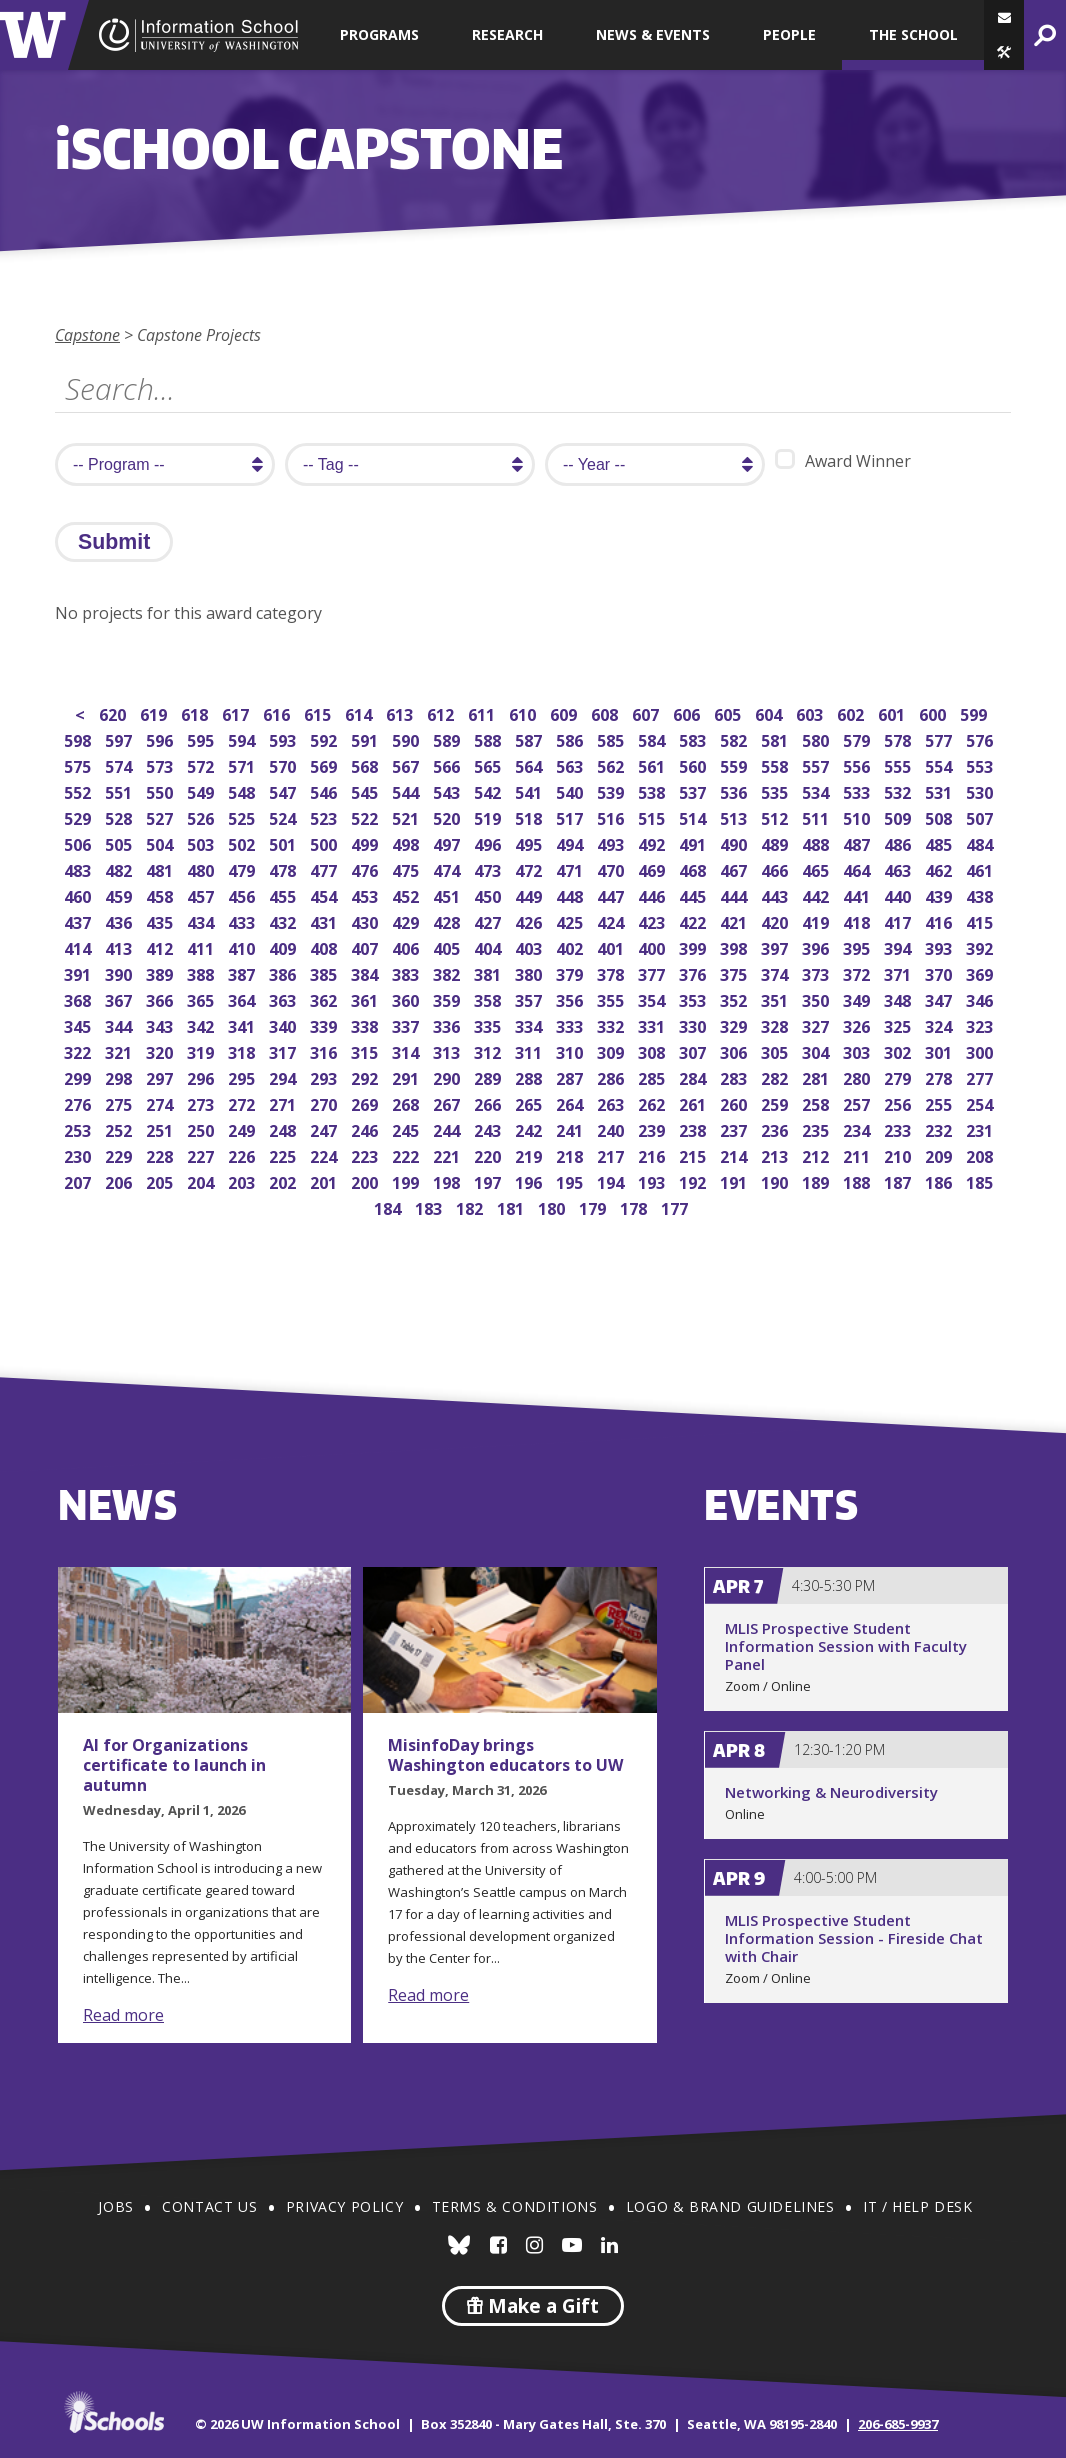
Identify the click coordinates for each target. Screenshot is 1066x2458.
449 (530, 894)
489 (776, 842)
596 (161, 738)
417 (899, 920)
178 (635, 1206)
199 (407, 1180)
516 (612, 816)
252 (120, 1128)
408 (325, 946)
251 (161, 1128)
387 (243, 972)
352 (735, 998)
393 (940, 946)
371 (899, 972)
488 (817, 842)
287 (571, 1076)
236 (776, 1128)
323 (981, 1024)
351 (776, 998)
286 (612, 1076)
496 (489, 842)
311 (530, 1050)
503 (202, 842)
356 (571, 998)
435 (161, 920)
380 (530, 972)
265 (530, 1102)
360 (407, 998)
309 (612, 1050)
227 (202, 1154)
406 (407, 946)
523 (325, 816)
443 (776, 894)
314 (407, 1050)
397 (776, 946)
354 (653, 998)
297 (161, 1076)
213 (776, 1154)
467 (735, 868)
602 (852, 712)
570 (284, 764)
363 (284, 998)
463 (899, 868)
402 (571, 946)
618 (196, 712)
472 (530, 868)
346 (981, 998)
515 (653, 816)
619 (155, 712)
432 (284, 920)
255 (940, 1102)
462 (940, 868)
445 (694, 894)
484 (981, 842)
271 (284, 1102)
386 (284, 972)
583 (694, 738)
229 (120, 1154)
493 (612, 842)
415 (981, 920)
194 (612, 1180)
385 (325, 972)
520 (448, 816)
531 (940, 790)
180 (553, 1206)
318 (243, 1050)
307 (694, 1050)
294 (284, 1076)
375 (735, 972)
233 (899, 1128)
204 (202, 1180)
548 (243, 790)
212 (817, 1154)
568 (366, 764)
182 (471, 1206)
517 (571, 816)
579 (858, 738)
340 (284, 1024)
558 (776, 764)
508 (940, 816)
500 (325, 842)
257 (858, 1102)
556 (858, 764)
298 (120, 1076)
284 (694, 1076)
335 (489, 1024)
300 (981, 1050)
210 (899, 1154)
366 (161, 998)
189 (817, 1180)
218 (571, 1154)
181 (512, 1206)
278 (940, 1076)
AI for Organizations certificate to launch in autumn (174, 1765)
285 (653, 1076)
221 (448, 1154)
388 (202, 972)
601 (893, 712)
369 (981, 972)
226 (243, 1154)
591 (366, 738)
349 (858, 998)
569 (325, 764)
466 (776, 868)
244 (448, 1128)
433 (243, 920)
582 (735, 738)
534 (817, 790)
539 (612, 790)
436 (120, 920)
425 (571, 920)
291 (407, 1076)
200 (366, 1180)
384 (366, 972)
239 (653, 1128)
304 (817, 1050)
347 (940, 998)
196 (530, 1180)
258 (817, 1102)
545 (366, 790)
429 (407, 920)
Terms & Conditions (515, 2206)
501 (284, 842)
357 (530, 998)
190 (776, 1180)
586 (571, 738)
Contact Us (209, 2206)
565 (489, 764)
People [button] (789, 34)
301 (940, 1050)
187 (899, 1180)
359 (448, 998)
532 (899, 790)
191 (735, 1180)
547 (284, 790)
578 (899, 738)
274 (161, 1102)
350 (817, 998)
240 (612, 1128)
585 (612, 738)
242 (530, 1128)
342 (202, 1024)
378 (612, 972)
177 (676, 1206)
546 (325, 790)
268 (407, 1102)
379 (571, 972)
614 (360, 712)
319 (202, 1050)
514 (694, 816)
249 (243, 1128)
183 (430, 1206)
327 (817, 1024)
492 (653, 842)
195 (571, 1180)
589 (448, 738)
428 (448, 920)
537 (694, 790)
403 (530, 946)
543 (448, 790)
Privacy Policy (344, 2206)
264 (571, 1102)
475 (407, 868)
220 (489, 1154)
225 (284, 1154)
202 (284, 1180)
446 (653, 894)
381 (489, 972)
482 (120, 868)
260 (735, 1102)
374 (776, 972)
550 (161, 790)
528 (120, 816)
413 (120, 946)
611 (483, 712)
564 (530, 764)
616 (278, 712)
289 (489, 1076)
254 (981, 1102)
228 (161, 1154)
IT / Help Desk (917, 2206)
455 (284, 894)
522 (366, 816)
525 (243, 816)
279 (899, 1076)
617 (237, 712)
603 (811, 712)
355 (612, 998)
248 (284, 1128)
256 (899, 1102)
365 (202, 998)
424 (612, 920)
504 (161, 842)
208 (981, 1154)
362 (325, 998)
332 (612, 1024)
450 (489, 894)
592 (325, 738)
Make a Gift (533, 2306)
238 (694, 1128)
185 (981, 1180)
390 (120, 972)
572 (202, 764)
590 (407, 738)
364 (243, 998)
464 (858, 868)
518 (530, 816)
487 (858, 842)
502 (243, 842)
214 (735, 1154)
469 (653, 868)
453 (366, 894)
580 (817, 738)
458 (161, 894)
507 (981, 816)
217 (612, 1154)
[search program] (165, 464)
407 (366, 946)
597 (120, 738)
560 (694, 764)
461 (981, 868)
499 (366, 842)
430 (366, 920)
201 (325, 1180)
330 (694, 1024)
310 (571, 1050)
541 (530, 790)
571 (243, 764)
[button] (1004, 52)
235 (817, 1128)
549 (202, 790)
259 (776, 1102)
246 (366, 1128)
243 (489, 1128)
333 (571, 1024)
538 (653, 790)
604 (770, 712)
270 (325, 1102)
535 (776, 790)
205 (161, 1180)
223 (366, 1154)
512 (776, 816)
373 (817, 972)
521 (407, 816)
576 (981, 738)
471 (571, 868)
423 (653, 920)
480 (202, 868)
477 (325, 868)
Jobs (115, 2206)
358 (489, 998)
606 (688, 712)
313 (448, 1050)
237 (735, 1128)
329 (735, 1024)
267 (448, 1102)
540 (571, 790)
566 (448, 764)
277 (981, 1076)
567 (407, 764)
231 (981, 1128)
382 (448, 972)
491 (694, 842)
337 (407, 1024)
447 (612, 894)
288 (530, 1076)
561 (653, 764)
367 (120, 998)
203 (243, 1180)
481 (161, 868)
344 (120, 1024)
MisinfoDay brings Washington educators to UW (505, 1755)
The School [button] (913, 34)
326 (858, 1024)
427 (489, 920)
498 (407, 842)
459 (120, 894)
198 (448, 1180)
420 (776, 920)
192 (694, 1180)
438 (981, 894)
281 (817, 1076)
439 (940, 894)
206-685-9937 (898, 2424)
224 (325, 1154)
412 (161, 946)
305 (776, 1050)
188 (858, 1180)
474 (448, 868)
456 (243, 894)
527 (161, 816)
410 (243, 946)
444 (735, 894)
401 (612, 946)
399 (694, 946)
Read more (123, 2015)
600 (934, 712)
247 (325, 1128)
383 (407, 972)
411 (202, 946)
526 (202, 816)
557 (817, 764)
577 (940, 738)
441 (858, 894)
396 (817, 946)
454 (325, 894)
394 (899, 946)
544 (407, 790)
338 (366, 1024)
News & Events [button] (653, 34)
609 (565, 712)
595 (202, 738)
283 (735, 1076)
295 (243, 1076)
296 (202, 1076)
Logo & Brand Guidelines (730, 2206)
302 (899, 1050)
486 (899, 842)
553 (981, 764)
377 (653, 972)
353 (694, 998)
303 (858, 1050)
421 (735, 920)
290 (448, 1076)
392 (981, 946)
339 (325, 1024)
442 (817, 894)
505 (120, 842)
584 (653, 738)
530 (981, 790)
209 (940, 1154)
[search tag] (410, 464)
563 (571, 764)
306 (735, 1050)
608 (606, 712)
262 (653, 1102)
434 (202, 920)
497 (448, 842)
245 (407, 1128)
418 (858, 920)
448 (571, 894)
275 (120, 1102)
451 (448, 894)
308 (653, 1050)
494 (571, 842)
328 (776, 1024)
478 (284, 868)
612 (442, 712)
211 (858, 1154)
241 (571, 1128)
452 (407, 894)
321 (120, 1050)
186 (940, 1180)
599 (975, 712)
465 (817, 868)
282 (776, 1076)
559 (735, 764)
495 (530, 842)
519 (489, 816)
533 (858, 790)
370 (940, 972)
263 (612, 1102)
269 (366, 1102)
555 (899, 764)
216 (653, 1154)
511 (817, 816)
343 (161, 1024)
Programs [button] (379, 34)
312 (489, 1050)
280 (858, 1076)
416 (940, 920)
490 (735, 842)
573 (161, 764)
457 (202, 894)
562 (612, 764)
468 (694, 868)
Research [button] (507, 34)
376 (694, 972)
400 (653, 946)
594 (243, 738)
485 (940, 842)
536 (735, 790)
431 (325, 920)
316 (325, 1050)
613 (401, 712)
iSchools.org (114, 2412)
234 (858, 1128)
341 (243, 1024)
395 (858, 946)
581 (776, 738)
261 (694, 1102)
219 (530, 1154)
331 (653, 1024)
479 (243, 868)
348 (899, 998)
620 (114, 712)
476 (366, 868)
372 (858, 972)
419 (817, 920)
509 (899, 816)
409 (284, 946)
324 (940, 1024)
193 (653, 1180)
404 (489, 946)
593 (284, 738)
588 (489, 738)
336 (448, 1024)
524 (284, 816)
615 (319, 712)
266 (489, 1102)
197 (489, 1180)
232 (940, 1128)
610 (524, 712)
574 (120, 764)
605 (729, 712)
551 (120, 790)
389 (161, 972)
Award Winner (843, 460)
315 (366, 1050)
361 (366, 998)
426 (530, 920)
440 (899, 894)
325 (899, 1024)
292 (366, 1076)
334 (530, 1024)
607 (647, 712)
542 (489, 790)
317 (284, 1050)
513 (735, 816)
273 (202, 1102)
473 (489, 868)
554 (940, 764)
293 (325, 1076)
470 (612, 868)
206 (120, 1180)
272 (243, 1102)
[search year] (655, 464)
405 (448, 946)
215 (694, 1154)
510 (858, 816)
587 (530, 738)
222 (407, 1154)
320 (161, 1050)
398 (735, 946)
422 (694, 920)
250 (202, 1128)
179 (594, 1206)
